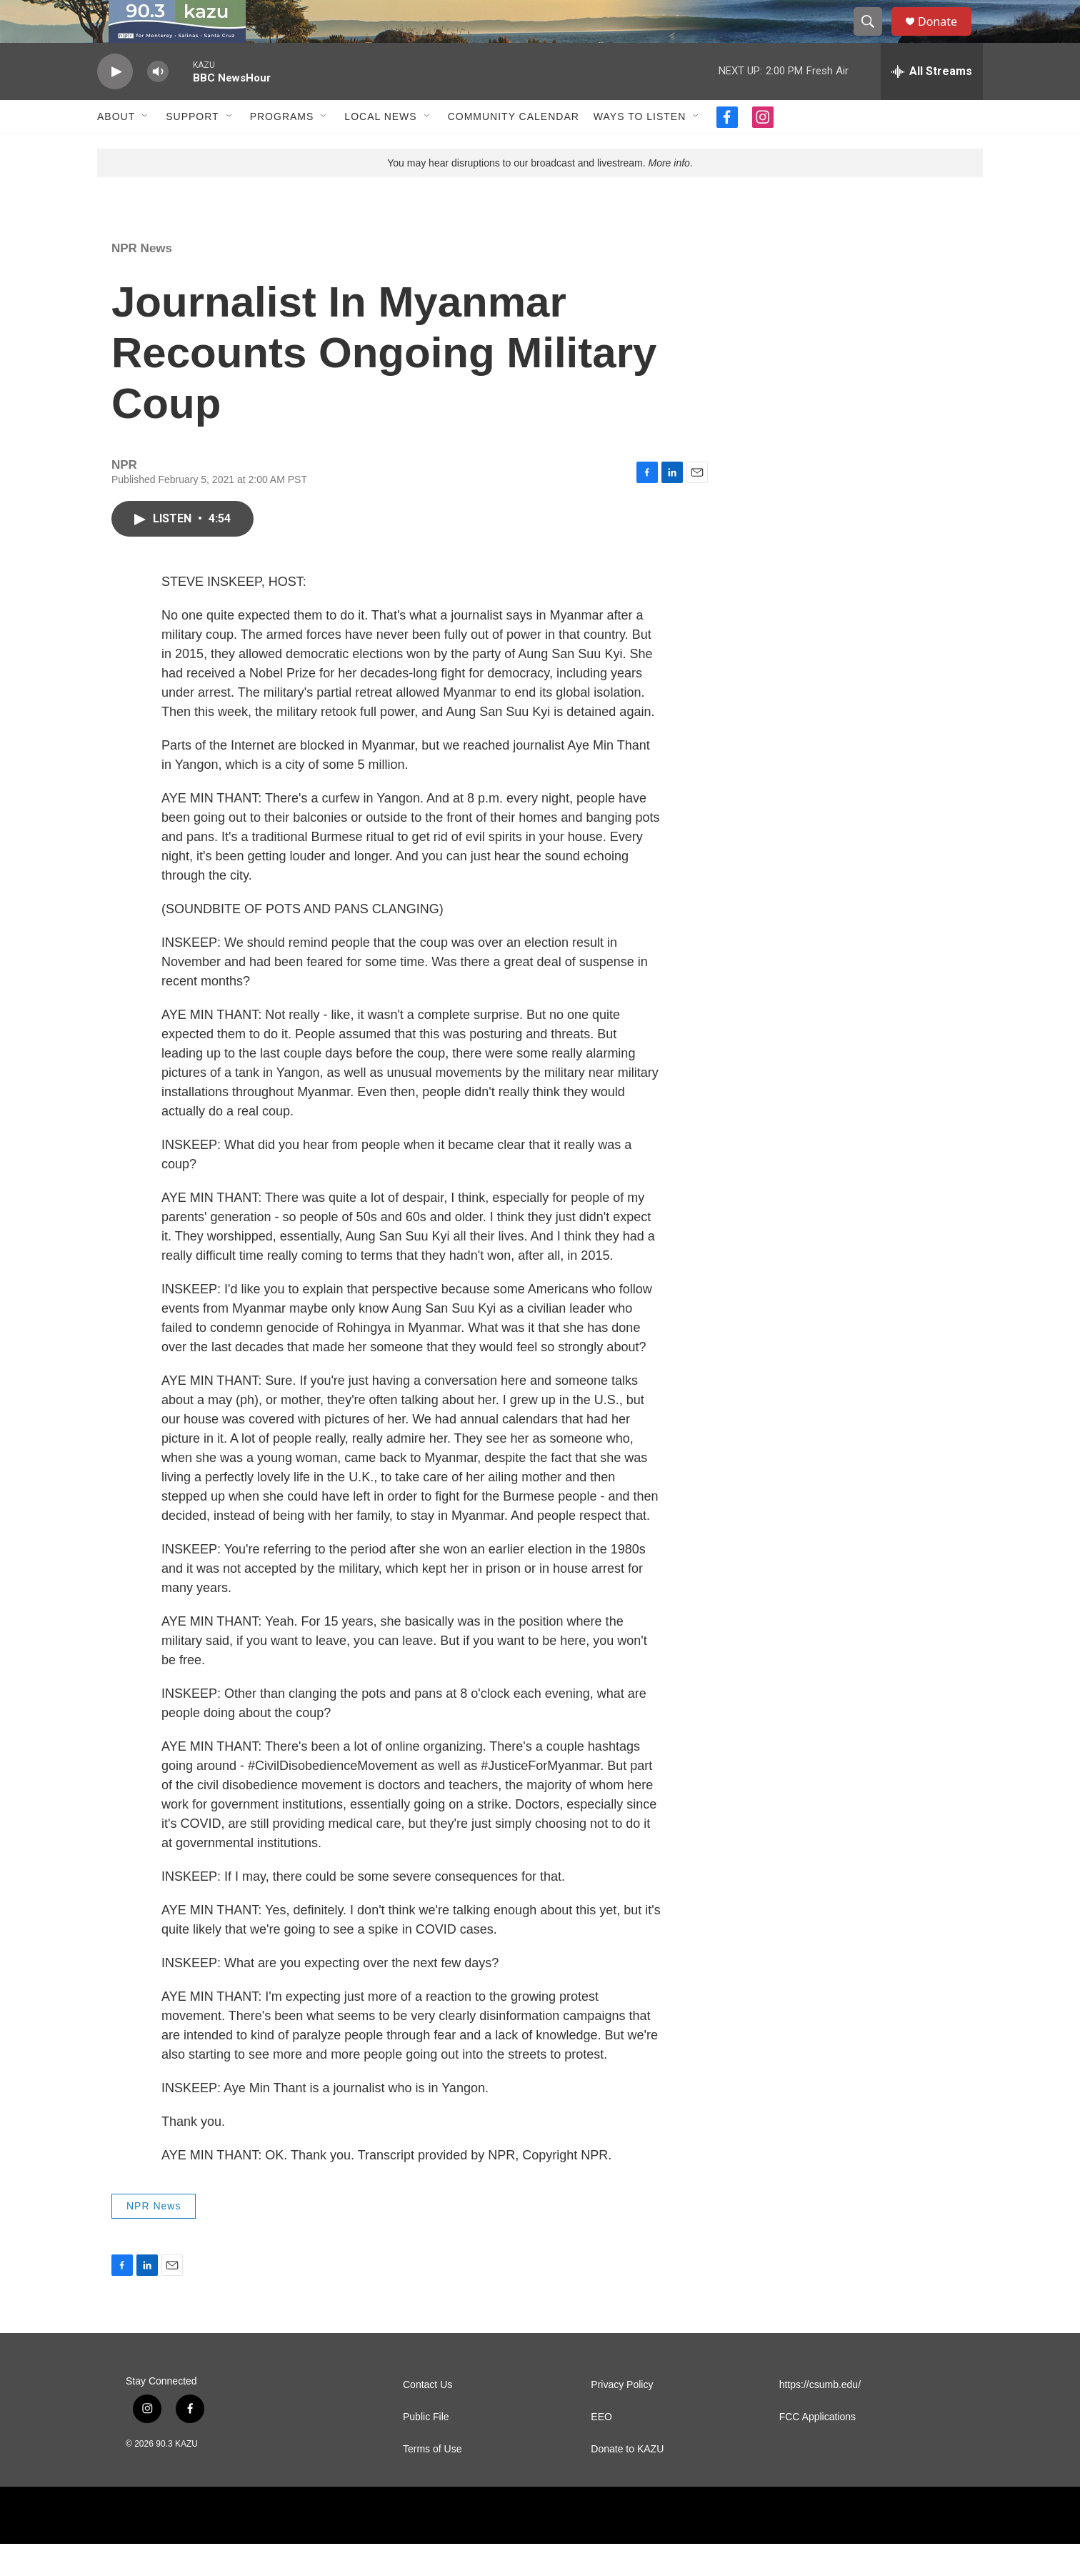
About (116, 148)
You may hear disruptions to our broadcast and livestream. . (540, 195)
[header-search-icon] (874, 38)
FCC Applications (817, 2449)
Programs (282, 148)
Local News (380, 148)
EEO (601, 2449)
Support (192, 148)
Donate (946, 37)
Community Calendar (513, 148)
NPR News (141, 280)
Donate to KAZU (627, 2481)
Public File (426, 2449)
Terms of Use (432, 2481)
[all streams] (932, 103)
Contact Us (427, 2417)
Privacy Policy (622, 2417)
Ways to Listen (640, 148)
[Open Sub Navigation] (145, 148)
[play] (115, 104)
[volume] (158, 104)
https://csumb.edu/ (820, 2417)
